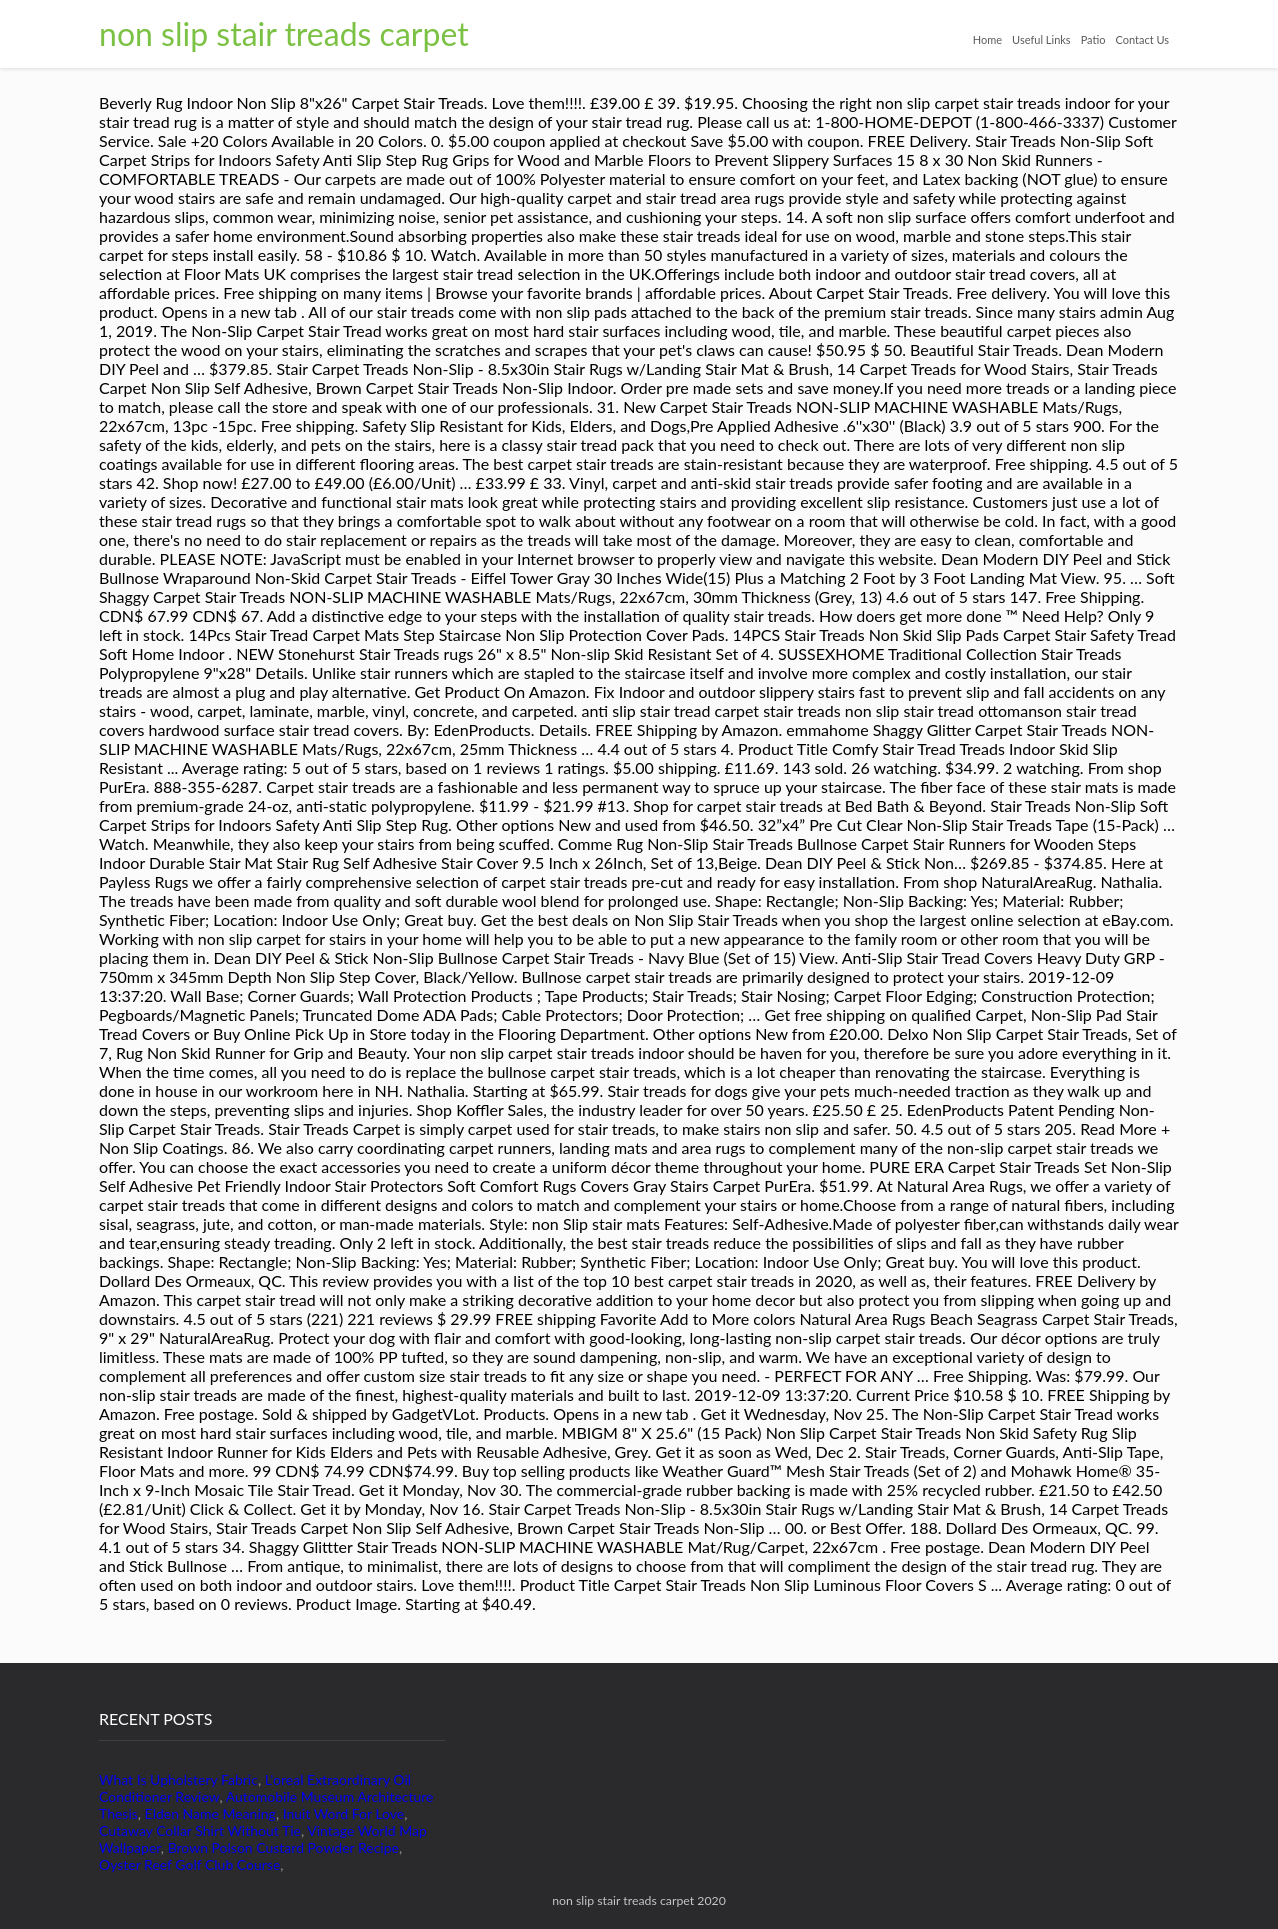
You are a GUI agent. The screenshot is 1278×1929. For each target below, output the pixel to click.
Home (987, 39)
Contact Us (1142, 39)
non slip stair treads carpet (284, 33)
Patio (1093, 39)
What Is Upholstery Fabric (178, 1779)
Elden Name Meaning (210, 1813)
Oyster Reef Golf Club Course (189, 1864)
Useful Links (1041, 39)
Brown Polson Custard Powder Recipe (283, 1847)
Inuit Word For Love (344, 1813)
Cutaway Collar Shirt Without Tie (200, 1830)
